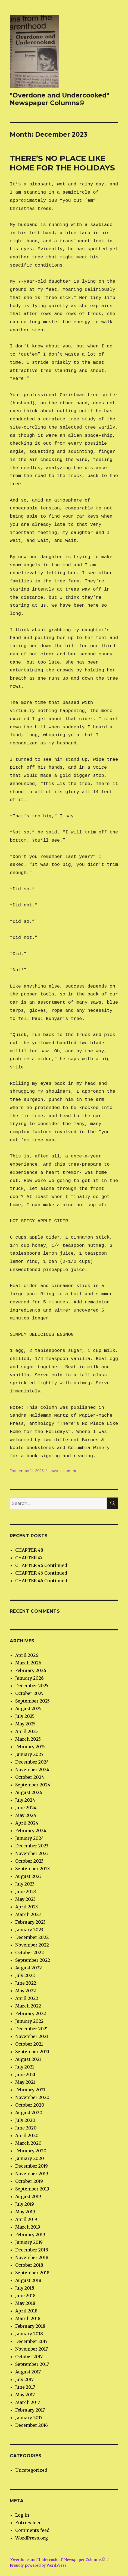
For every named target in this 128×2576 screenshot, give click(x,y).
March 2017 (27, 2402)
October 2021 (29, 2044)
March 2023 (28, 1914)
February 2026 (30, 1670)
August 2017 (28, 2372)
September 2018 (32, 2272)
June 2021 (25, 2074)
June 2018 (25, 2295)
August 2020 (28, 2112)
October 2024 (29, 1777)
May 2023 (25, 1899)
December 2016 (31, 2425)
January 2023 (29, 1929)
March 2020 (28, 2143)
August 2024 (28, 1792)
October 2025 (29, 1693)
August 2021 (28, 2059)
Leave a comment (65, 1470)
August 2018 (28, 2280)
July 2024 (25, 1800)
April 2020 (27, 2135)
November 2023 (32, 1853)
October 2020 (29, 2105)
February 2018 (30, 2326)
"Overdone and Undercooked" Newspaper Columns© (59, 99)
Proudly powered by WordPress (38, 2565)
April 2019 (26, 2219)
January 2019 (29, 2242)
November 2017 (31, 2349)
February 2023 (30, 1922)
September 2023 (32, 1868)
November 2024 (32, 1769)
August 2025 (28, 1708)
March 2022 (28, 2006)
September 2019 (32, 2189)
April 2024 (26, 1823)
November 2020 (32, 2097)
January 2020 (29, 2158)
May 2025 (25, 1723)
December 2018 (31, 2250)
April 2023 (26, 1906)
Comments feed (32, 2530)
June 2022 (25, 1983)
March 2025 (28, 1739)
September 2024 (32, 1784)
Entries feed (28, 2522)
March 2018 (27, 2318)
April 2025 (26, 1731)
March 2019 (27, 2227)
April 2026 (26, 1655)
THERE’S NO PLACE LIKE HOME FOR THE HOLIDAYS (62, 163)
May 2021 (25, 2082)
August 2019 (28, 2196)
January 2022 (29, 2021)
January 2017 (28, 2417)
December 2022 (32, 1937)
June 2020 (26, 2128)
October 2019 (29, 2181)
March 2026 (28, 1663)
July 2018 (24, 2288)
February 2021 (30, 2089)
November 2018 (31, 2257)
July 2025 (25, 1716)
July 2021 (24, 2067)
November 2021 (31, 2036)
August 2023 (28, 1876)
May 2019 (25, 2211)
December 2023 (31, 1845)
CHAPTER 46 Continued (41, 1565)
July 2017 (24, 2379)
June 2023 (25, 1891)
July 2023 (25, 1884)
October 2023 (29, 1861)
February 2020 (30, 2150)
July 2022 (25, 1975)
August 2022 (28, 1967)
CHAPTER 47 (28, 1557)
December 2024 (32, 1762)
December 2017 (31, 2341)
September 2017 (32, 2364)
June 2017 (25, 2387)
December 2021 (31, 2028)
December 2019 (31, 2166)
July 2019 (24, 2204)
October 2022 (29, 1952)
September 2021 (32, 2051)
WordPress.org (31, 2538)
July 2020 (25, 2120)
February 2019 (30, 2234)
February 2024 (30, 1830)
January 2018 (29, 2333)
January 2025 (29, 1754)
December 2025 (31, 1685)
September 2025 (32, 1701)
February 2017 (30, 2410)
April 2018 (26, 2311)
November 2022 (32, 1945)
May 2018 (25, 2303)
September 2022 (32, 1960)
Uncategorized (31, 2470)
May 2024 (25, 1815)
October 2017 (29, 2356)
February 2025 (30, 1746)
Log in (22, 2515)
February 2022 (30, 2013)
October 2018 (29, 2265)
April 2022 (26, 1998)
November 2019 (31, 2173)
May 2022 (25, 1990)
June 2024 (25, 1807)
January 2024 (29, 1838)
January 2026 (29, 1678)
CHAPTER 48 (29, 1550)
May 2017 (25, 2394)
